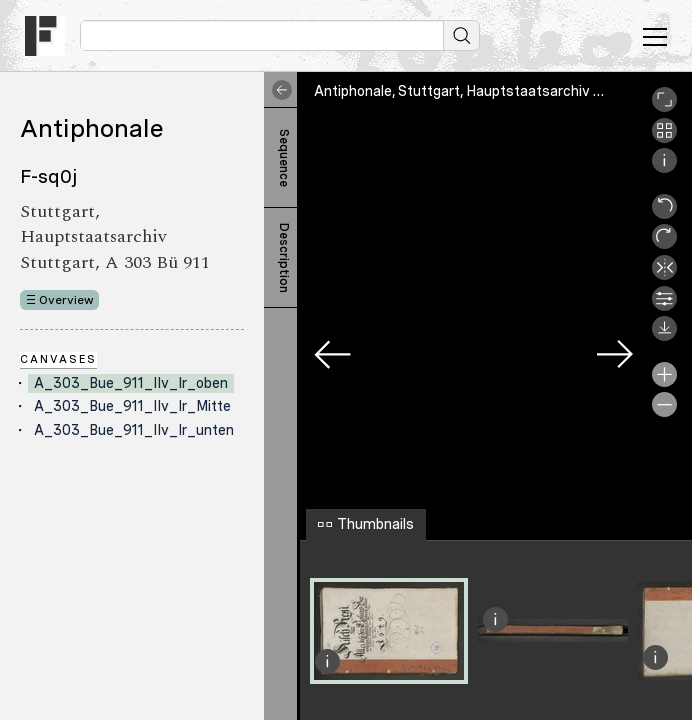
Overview (66, 300)
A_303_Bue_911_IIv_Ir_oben (131, 383)
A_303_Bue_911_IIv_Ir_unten (134, 430)
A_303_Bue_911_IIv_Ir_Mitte (132, 406)
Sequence (284, 158)
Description (284, 258)
